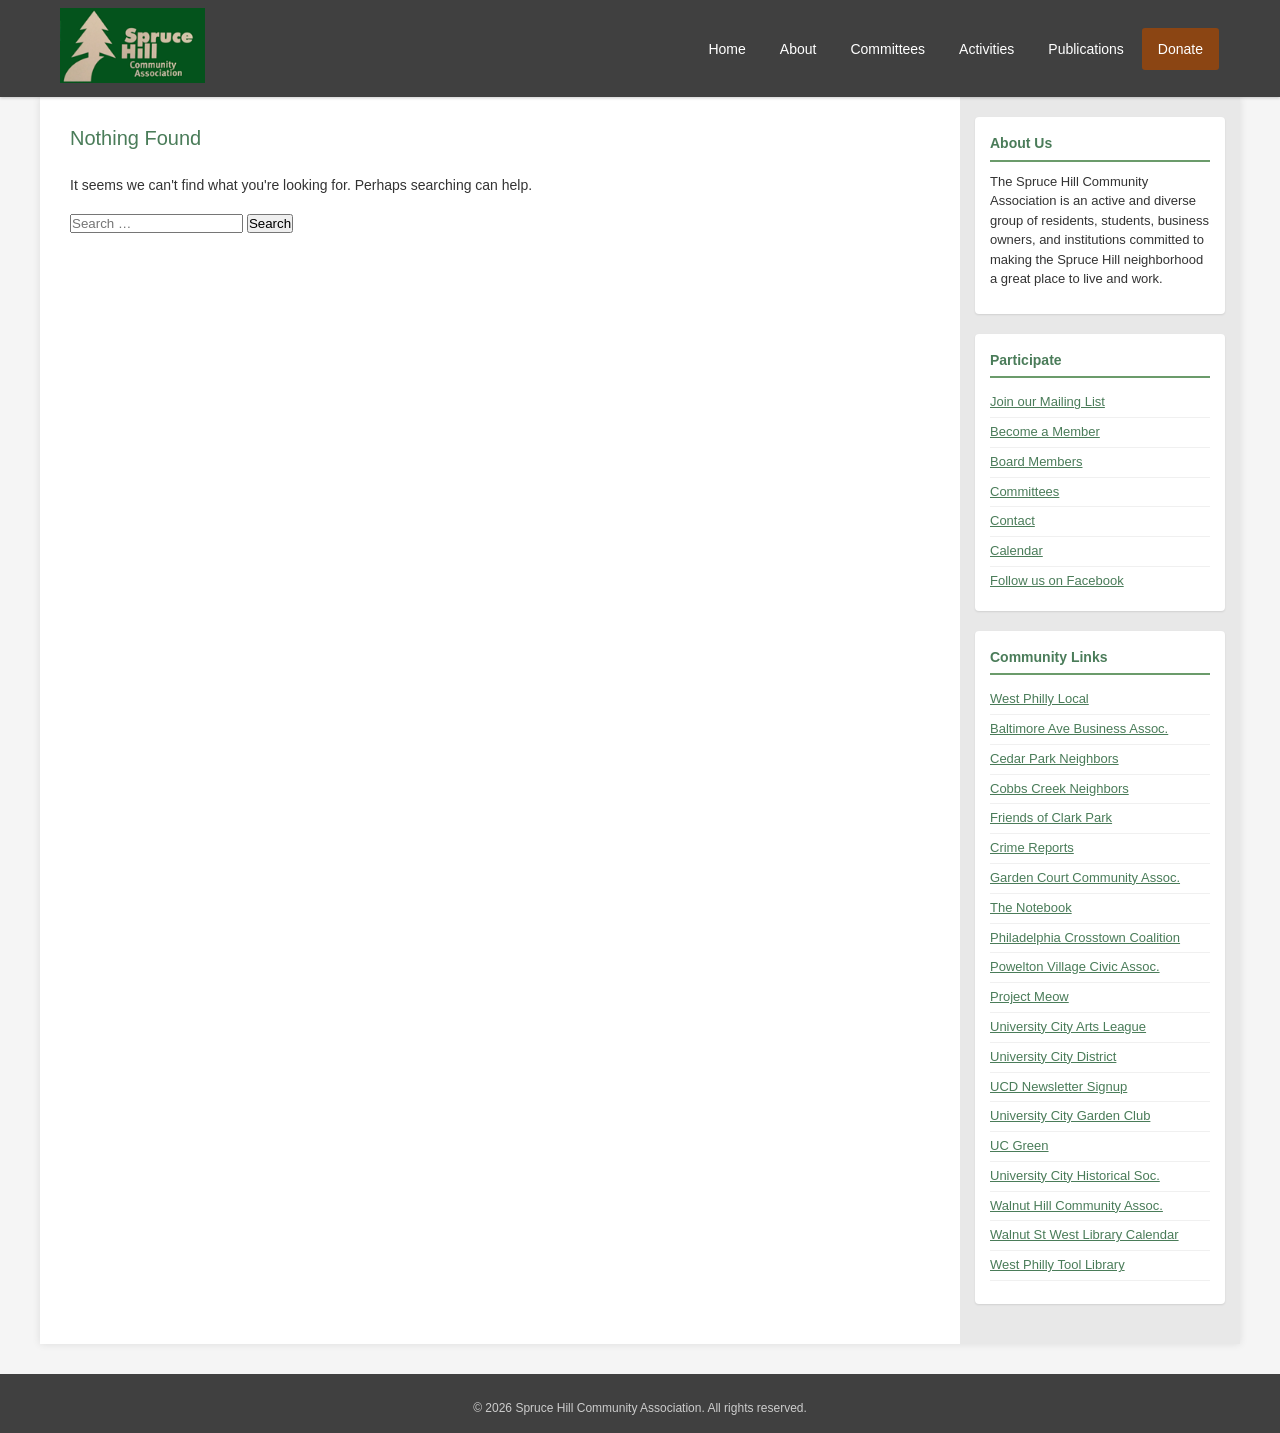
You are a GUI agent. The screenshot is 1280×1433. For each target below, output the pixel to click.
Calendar (1016, 550)
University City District (1053, 1056)
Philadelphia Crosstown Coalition (1085, 937)
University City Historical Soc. (1075, 1175)
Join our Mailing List (1047, 401)
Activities (986, 49)
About (798, 49)
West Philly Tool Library (1057, 1264)
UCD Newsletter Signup (1058, 1086)
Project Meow (1029, 996)
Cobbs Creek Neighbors (1059, 788)
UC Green (1019, 1145)
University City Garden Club (1070, 1115)
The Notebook (1031, 907)
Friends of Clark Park (1051, 817)
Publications (1086, 49)
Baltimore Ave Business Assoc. (1079, 728)
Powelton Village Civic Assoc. (1075, 966)
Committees (887, 49)
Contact (1012, 520)
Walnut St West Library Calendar (1084, 1234)
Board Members (1036, 461)
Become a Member (1045, 431)
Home (726, 49)
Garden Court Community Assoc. (1085, 877)
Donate (1180, 49)
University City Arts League (1068, 1026)
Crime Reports (1032, 847)
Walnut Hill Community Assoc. (1076, 1205)
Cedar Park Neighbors (1054, 758)
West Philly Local (1039, 698)
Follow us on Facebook (1057, 580)
